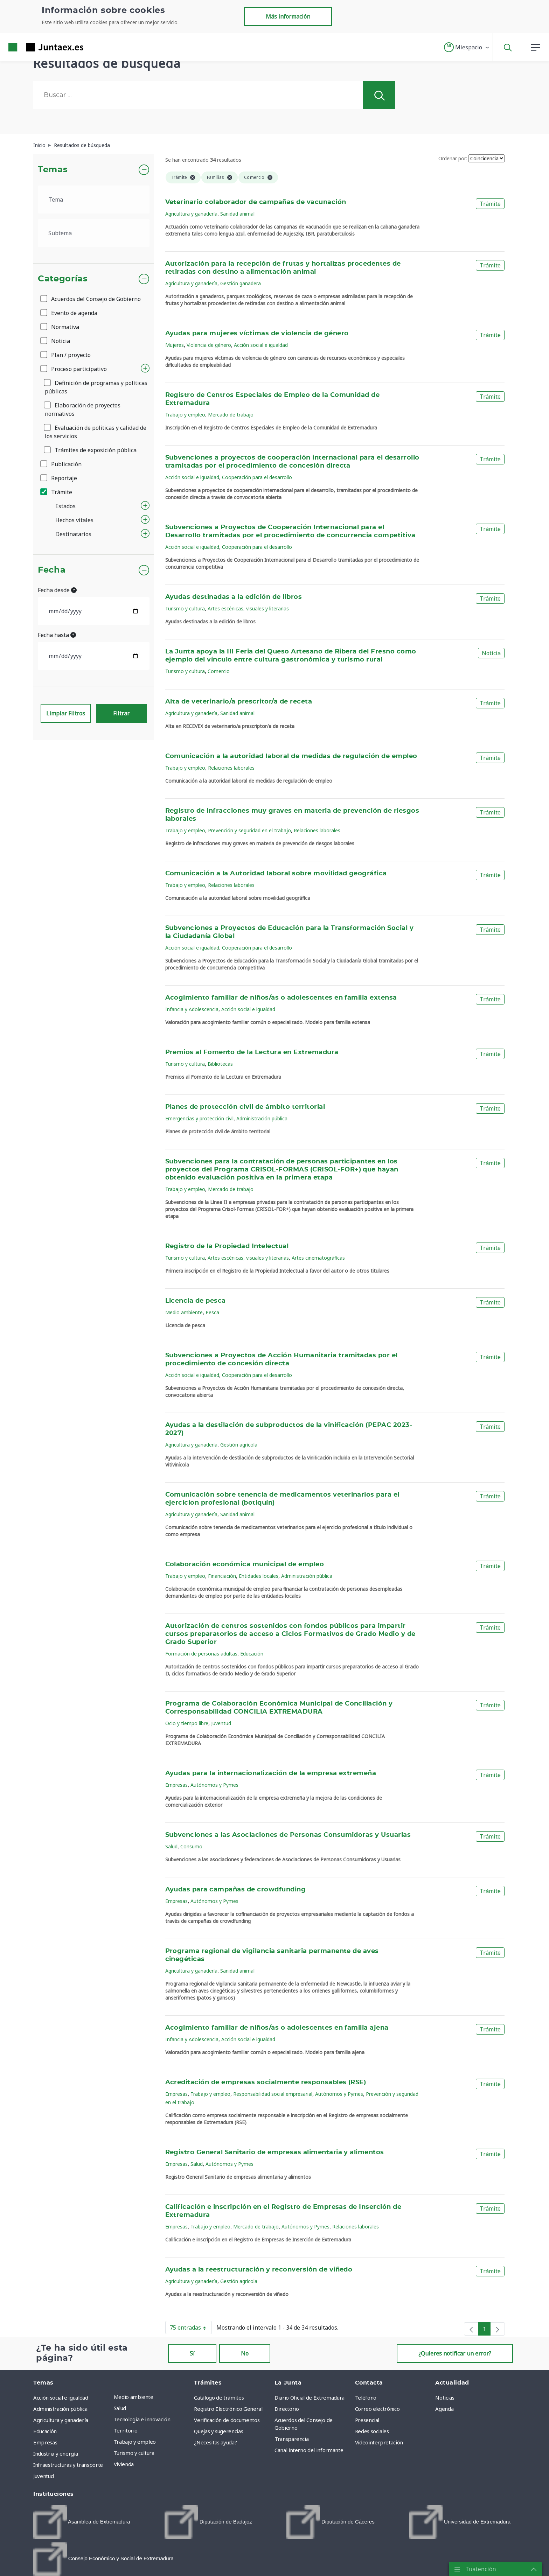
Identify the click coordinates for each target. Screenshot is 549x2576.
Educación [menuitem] (45, 2431)
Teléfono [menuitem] (365, 2397)
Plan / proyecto (66, 355)
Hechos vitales (74, 520)
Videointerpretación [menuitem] (379, 2442)
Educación (251, 1653)
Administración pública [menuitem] (60, 2408)
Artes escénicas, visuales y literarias (248, 608)
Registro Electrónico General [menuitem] (228, 2408)
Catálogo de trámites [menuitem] (219, 2397)
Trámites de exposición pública (91, 450)
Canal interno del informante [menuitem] (308, 2450)
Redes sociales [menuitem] (372, 2431)
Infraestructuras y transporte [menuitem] (68, 2464)
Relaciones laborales (231, 767)
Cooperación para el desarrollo (257, 477)
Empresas (176, 1785)
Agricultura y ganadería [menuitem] (60, 2419)
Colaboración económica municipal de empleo (244, 1564)
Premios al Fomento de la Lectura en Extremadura (252, 1052)
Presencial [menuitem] (367, 2419)
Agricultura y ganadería (191, 213)
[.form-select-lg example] (94, 200)
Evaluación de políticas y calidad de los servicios (95, 432)
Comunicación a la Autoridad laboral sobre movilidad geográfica (276, 873)
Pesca (212, 1312)
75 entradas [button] (191, 2329)
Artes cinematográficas (318, 1257)
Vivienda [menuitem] (124, 2464)
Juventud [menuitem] (43, 2475)
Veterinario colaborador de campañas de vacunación (255, 202)
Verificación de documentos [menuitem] (226, 2419)
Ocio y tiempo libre (186, 1723)
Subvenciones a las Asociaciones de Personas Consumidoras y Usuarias (288, 1835)
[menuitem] (81, 2522)
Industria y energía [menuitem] (55, 2453)
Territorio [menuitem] (126, 2430)
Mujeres (174, 345)
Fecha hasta (57, 635)
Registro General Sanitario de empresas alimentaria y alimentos (274, 2152)
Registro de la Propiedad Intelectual (227, 1246)
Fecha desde (57, 590)
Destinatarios (73, 534)
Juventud (221, 1723)
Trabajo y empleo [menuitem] (135, 2441)
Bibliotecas (220, 1063)
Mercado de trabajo (230, 414)
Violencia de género (209, 345)
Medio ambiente (184, 1312)
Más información (288, 16)
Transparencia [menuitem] (291, 2438)
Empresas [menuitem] (45, 2442)
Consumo (191, 1846)
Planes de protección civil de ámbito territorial (245, 1107)
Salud (171, 1846)
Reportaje (59, 478)
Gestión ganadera (240, 283)
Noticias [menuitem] (444, 2397)
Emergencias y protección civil (199, 1118)
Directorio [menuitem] (286, 2408)
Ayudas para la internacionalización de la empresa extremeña (270, 1773)
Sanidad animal (237, 213)
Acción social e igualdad (261, 345)
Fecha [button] (51, 570)
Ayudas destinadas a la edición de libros (233, 597)
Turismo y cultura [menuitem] (134, 2452)
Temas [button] (53, 170)
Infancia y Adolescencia (191, 1009)
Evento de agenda (69, 313)
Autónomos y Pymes (214, 1785)
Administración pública (261, 1118)
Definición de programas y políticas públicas (96, 387)
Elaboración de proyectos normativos (82, 409)
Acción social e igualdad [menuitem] (60, 2397)
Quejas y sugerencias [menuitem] (218, 2431)
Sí (192, 2353)
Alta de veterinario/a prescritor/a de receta (238, 702)
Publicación (61, 464)
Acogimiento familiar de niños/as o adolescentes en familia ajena (277, 2028)
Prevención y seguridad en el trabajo (249, 830)
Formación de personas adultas (201, 1653)
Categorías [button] (63, 279)
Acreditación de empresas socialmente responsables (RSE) (265, 2082)
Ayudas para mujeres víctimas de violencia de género (257, 333)
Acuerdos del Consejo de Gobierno (91, 299)
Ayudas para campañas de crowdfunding (235, 1889)
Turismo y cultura (185, 608)
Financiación (222, 1576)
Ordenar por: (452, 158)
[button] (467, 47)
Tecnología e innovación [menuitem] (142, 2419)
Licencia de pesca (195, 1301)
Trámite (56, 492)
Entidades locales (258, 1576)
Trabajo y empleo (185, 414)
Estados (65, 506)
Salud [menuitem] (120, 2408)
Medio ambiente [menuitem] (133, 2396)
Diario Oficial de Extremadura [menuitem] (309, 2397)
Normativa (60, 327)
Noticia (55, 341)
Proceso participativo (74, 369)
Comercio (219, 671)
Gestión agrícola (238, 1444)
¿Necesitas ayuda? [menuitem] (215, 2442)
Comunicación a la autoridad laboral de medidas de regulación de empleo (291, 756)
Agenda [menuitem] (444, 2408)
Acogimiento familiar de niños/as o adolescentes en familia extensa (281, 998)
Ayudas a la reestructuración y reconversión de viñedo (259, 2270)
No (245, 2353)
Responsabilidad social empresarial (272, 2094)
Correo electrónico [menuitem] (377, 2408)
